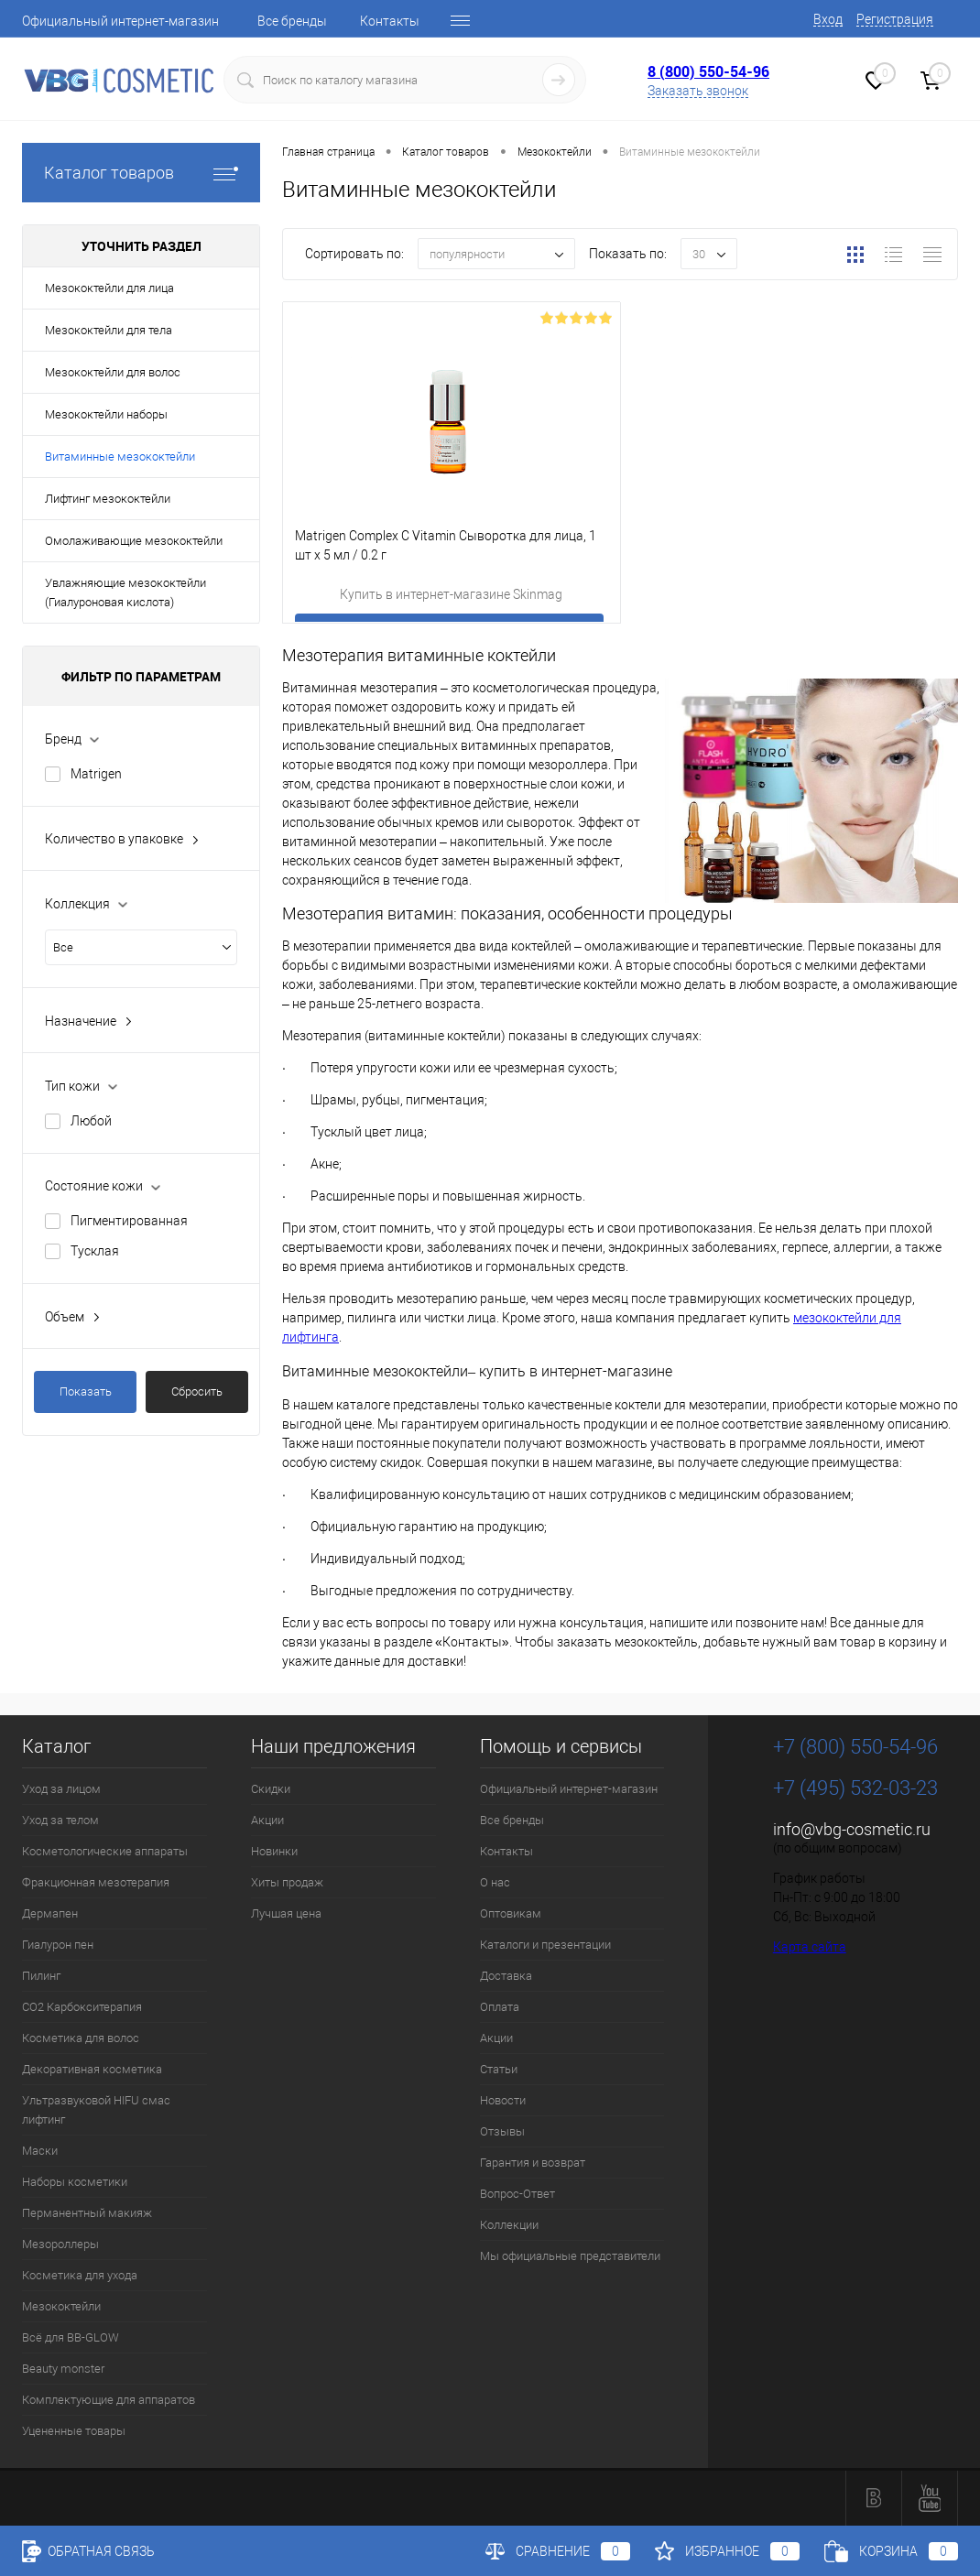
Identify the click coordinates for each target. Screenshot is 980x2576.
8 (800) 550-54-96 (708, 71)
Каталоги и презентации (545, 1944)
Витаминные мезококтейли (120, 456)
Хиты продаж (287, 1882)
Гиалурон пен (57, 1944)
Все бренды (292, 21)
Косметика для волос (80, 2038)
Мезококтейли (61, 2306)
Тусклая (95, 1251)
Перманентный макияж (87, 2213)
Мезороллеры (60, 2244)
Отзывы (502, 2131)
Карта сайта (809, 1947)
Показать (86, 1391)
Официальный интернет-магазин (120, 21)
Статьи (498, 2069)
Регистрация (894, 19)
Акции (267, 1820)
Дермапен (50, 1913)
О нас (495, 1882)
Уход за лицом (61, 1789)
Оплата (499, 2007)
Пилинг (41, 1976)
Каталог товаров (141, 172)
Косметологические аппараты (105, 1851)
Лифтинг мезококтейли (107, 498)
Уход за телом (60, 1820)
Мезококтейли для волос (112, 372)
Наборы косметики (74, 2182)
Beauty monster (63, 2368)
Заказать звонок (698, 90)
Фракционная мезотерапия (95, 1882)
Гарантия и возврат (532, 2162)
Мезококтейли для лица (109, 288)
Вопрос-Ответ (517, 2194)
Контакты (389, 21)
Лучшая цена (286, 1913)
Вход (828, 19)
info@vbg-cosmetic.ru (852, 1829)
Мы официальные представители (570, 2256)
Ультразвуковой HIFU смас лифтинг (96, 2109)
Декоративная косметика (92, 2069)
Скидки (270, 1789)
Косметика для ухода (79, 2275)
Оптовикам (510, 1913)
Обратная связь (88, 2551)
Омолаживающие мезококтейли (134, 541)
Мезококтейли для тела (108, 330)
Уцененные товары (73, 2431)
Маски (40, 2151)
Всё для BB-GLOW (70, 2337)
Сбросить (197, 1391)
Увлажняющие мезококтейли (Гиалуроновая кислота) (125, 592)
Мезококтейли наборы (106, 414)
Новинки (274, 1851)
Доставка (506, 1976)
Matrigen (96, 773)
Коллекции (509, 2225)
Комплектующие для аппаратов (108, 2400)
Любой (91, 1121)
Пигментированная (129, 1220)
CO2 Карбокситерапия (82, 2007)
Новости (503, 2100)
